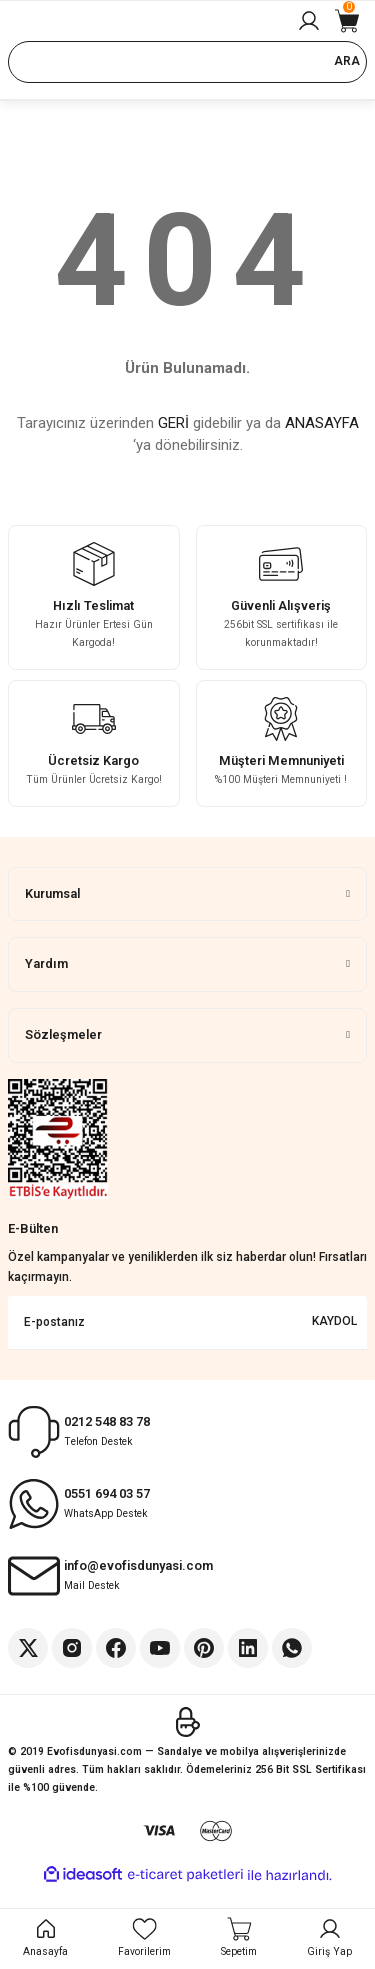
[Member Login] (309, 21)
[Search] (187, 62)
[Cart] (347, 21)
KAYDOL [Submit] (334, 1321)
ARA (346, 61)
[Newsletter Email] (187, 1323)
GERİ (173, 423)
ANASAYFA (322, 423)
